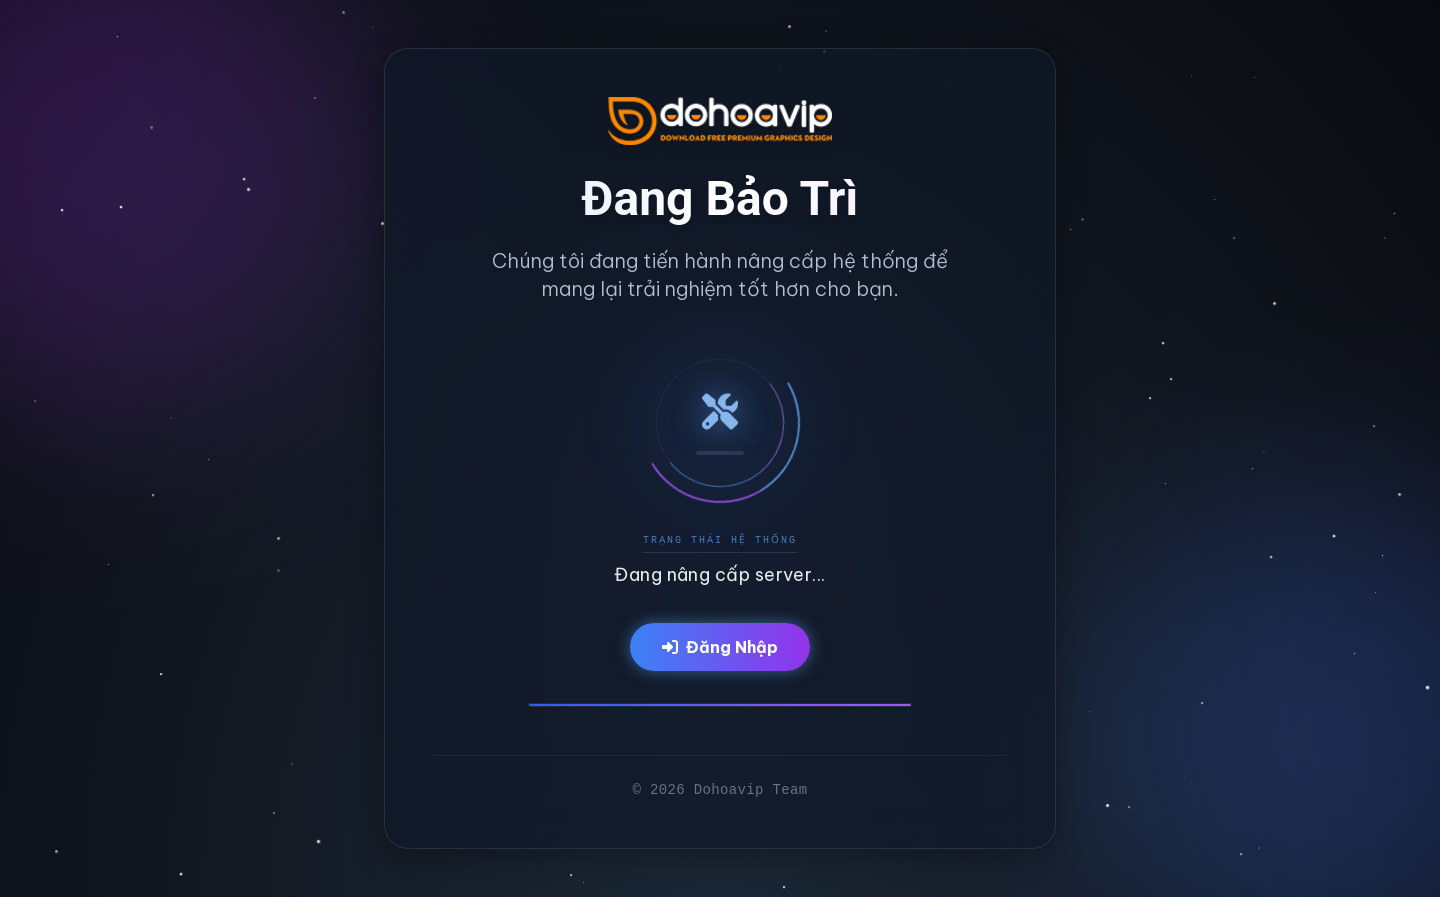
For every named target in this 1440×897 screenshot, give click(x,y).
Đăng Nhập (720, 647)
